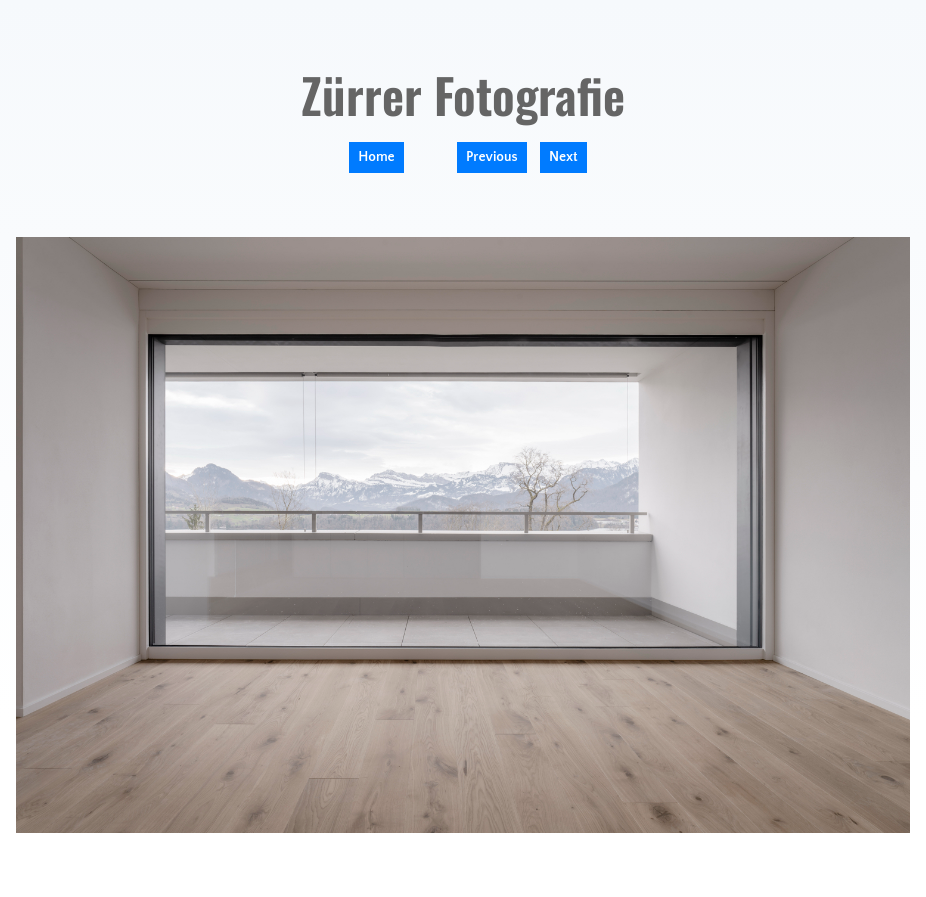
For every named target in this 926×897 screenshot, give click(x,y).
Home (376, 157)
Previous (492, 157)
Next (563, 157)
